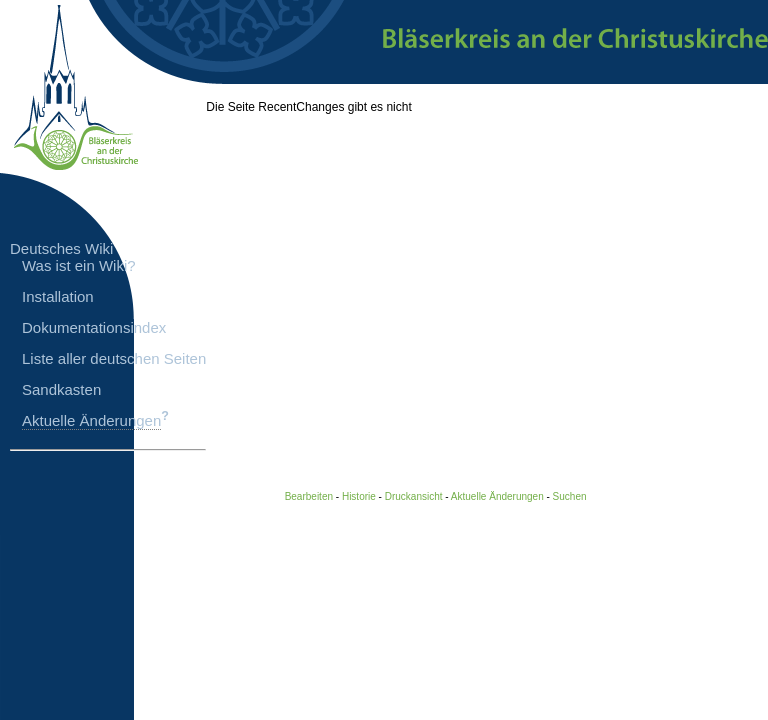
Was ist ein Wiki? (79, 265)
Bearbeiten (309, 496)
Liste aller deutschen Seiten (114, 358)
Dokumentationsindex (94, 327)
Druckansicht (414, 496)
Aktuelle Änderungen (91, 420)
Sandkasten (61, 389)
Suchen (570, 496)
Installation (58, 296)
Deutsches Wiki (61, 248)
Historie (359, 496)
